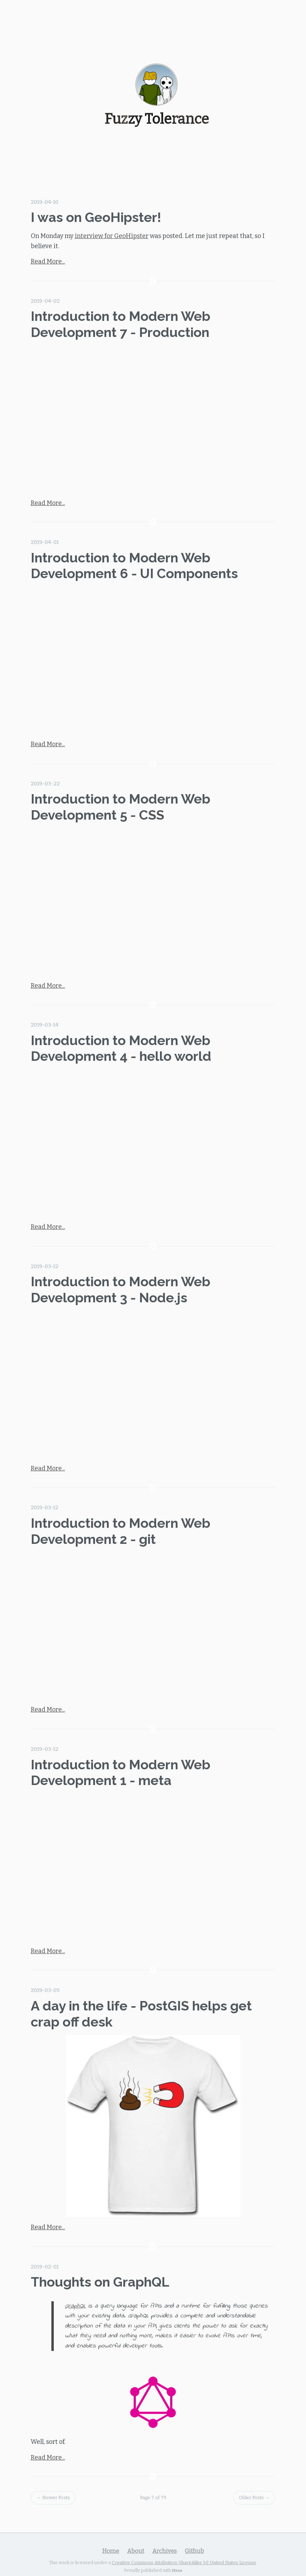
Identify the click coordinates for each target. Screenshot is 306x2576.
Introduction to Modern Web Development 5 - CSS (120, 807)
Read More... (48, 261)
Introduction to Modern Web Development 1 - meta (120, 1773)
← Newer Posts (53, 2497)
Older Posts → (254, 2497)
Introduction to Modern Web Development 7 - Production (120, 324)
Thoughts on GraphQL (100, 2282)
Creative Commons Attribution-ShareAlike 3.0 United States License (184, 2562)
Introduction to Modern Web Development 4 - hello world (121, 1048)
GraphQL (75, 2306)
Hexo (177, 2570)
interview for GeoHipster (111, 236)
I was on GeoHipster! (96, 217)
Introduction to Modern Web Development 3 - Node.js (120, 1289)
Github (194, 2550)
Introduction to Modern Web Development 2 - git (120, 1531)
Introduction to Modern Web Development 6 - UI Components (134, 566)
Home (110, 2550)
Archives (164, 2550)
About (135, 2550)
